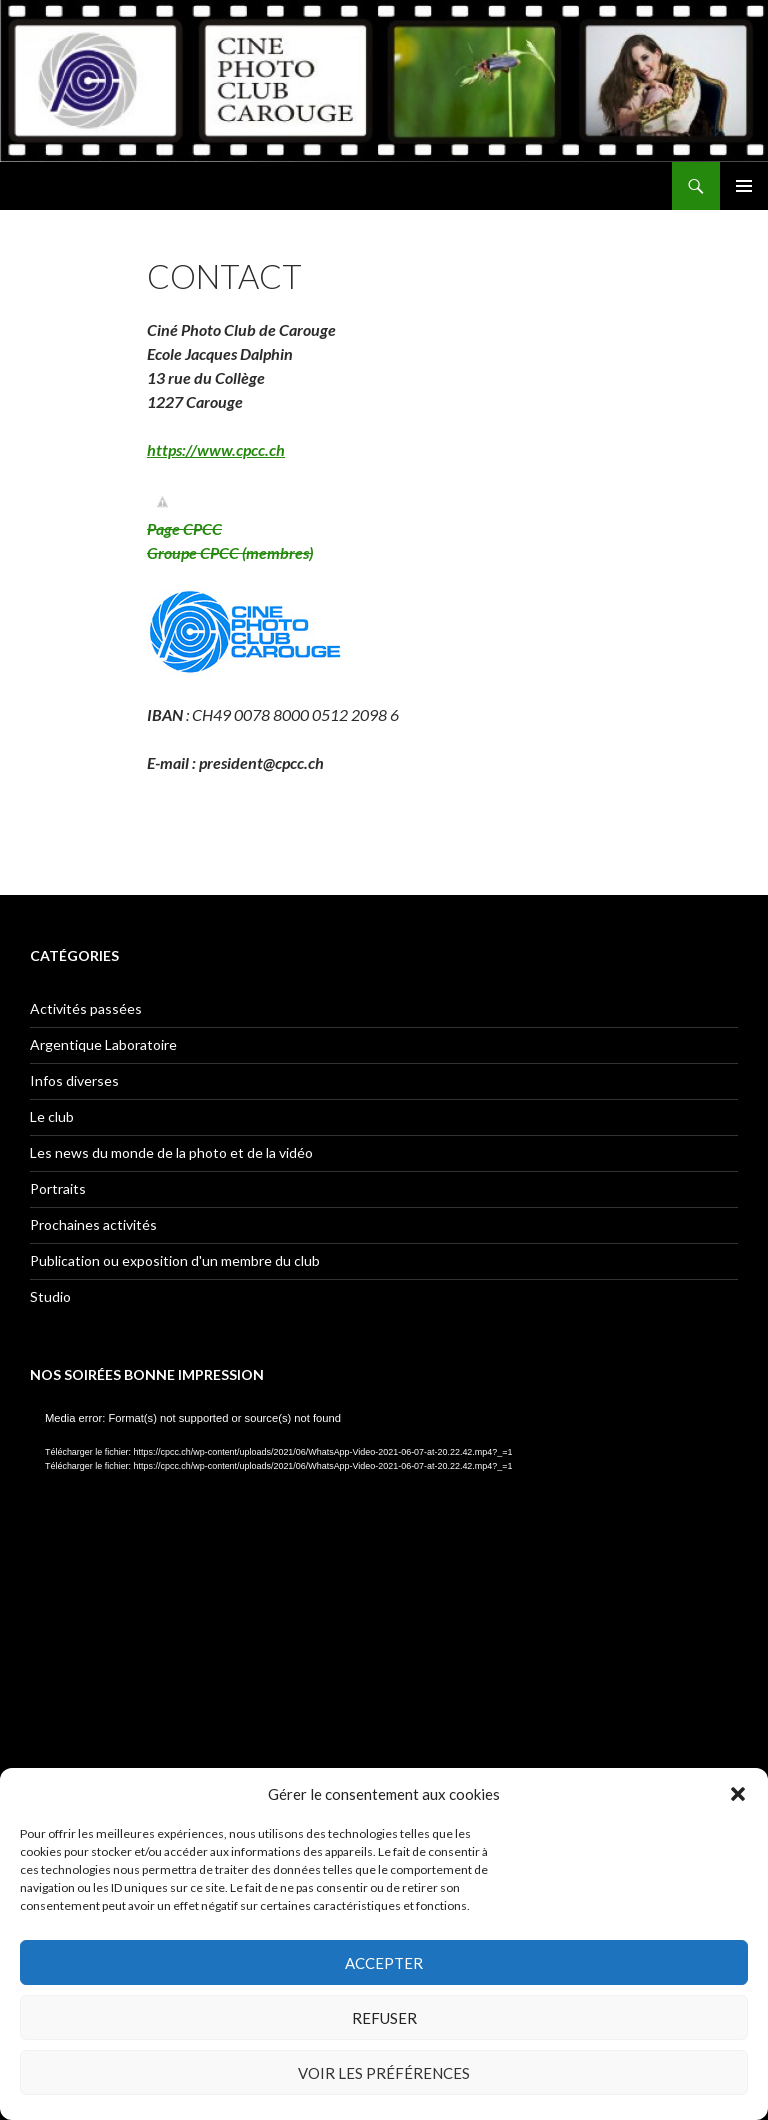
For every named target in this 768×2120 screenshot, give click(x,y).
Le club (52, 1116)
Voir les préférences (384, 2073)
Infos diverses (74, 1080)
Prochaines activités (93, 1224)
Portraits (58, 1188)
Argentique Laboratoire (103, 1044)
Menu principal (744, 186)
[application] (384, 1610)
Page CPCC (184, 528)
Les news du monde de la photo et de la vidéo (171, 1152)
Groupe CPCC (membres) (230, 552)
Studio (50, 1296)
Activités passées (86, 1008)
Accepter (384, 1963)
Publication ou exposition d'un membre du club (175, 1260)
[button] (738, 1794)
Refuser (384, 2018)
